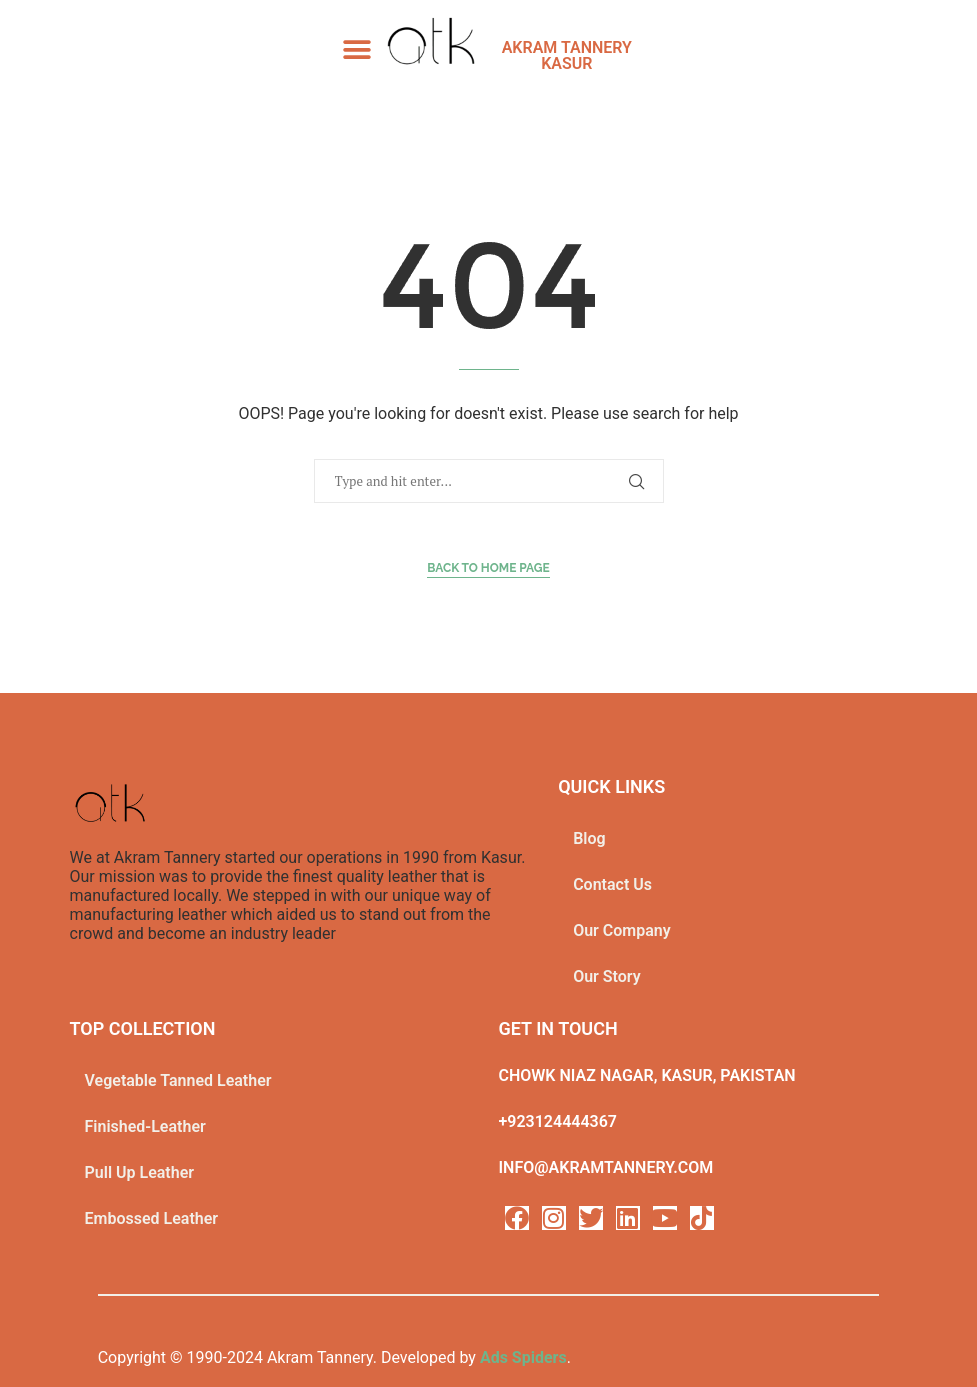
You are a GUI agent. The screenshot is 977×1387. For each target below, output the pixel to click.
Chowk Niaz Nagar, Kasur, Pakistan (647, 1075)
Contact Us (612, 884)
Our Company (622, 930)
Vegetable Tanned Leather (178, 1080)
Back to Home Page (488, 568)
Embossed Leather (152, 1218)
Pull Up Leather (140, 1172)
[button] (357, 49)
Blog (589, 838)
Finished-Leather (145, 1126)
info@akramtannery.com (606, 1167)
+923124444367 (558, 1121)
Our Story (607, 976)
